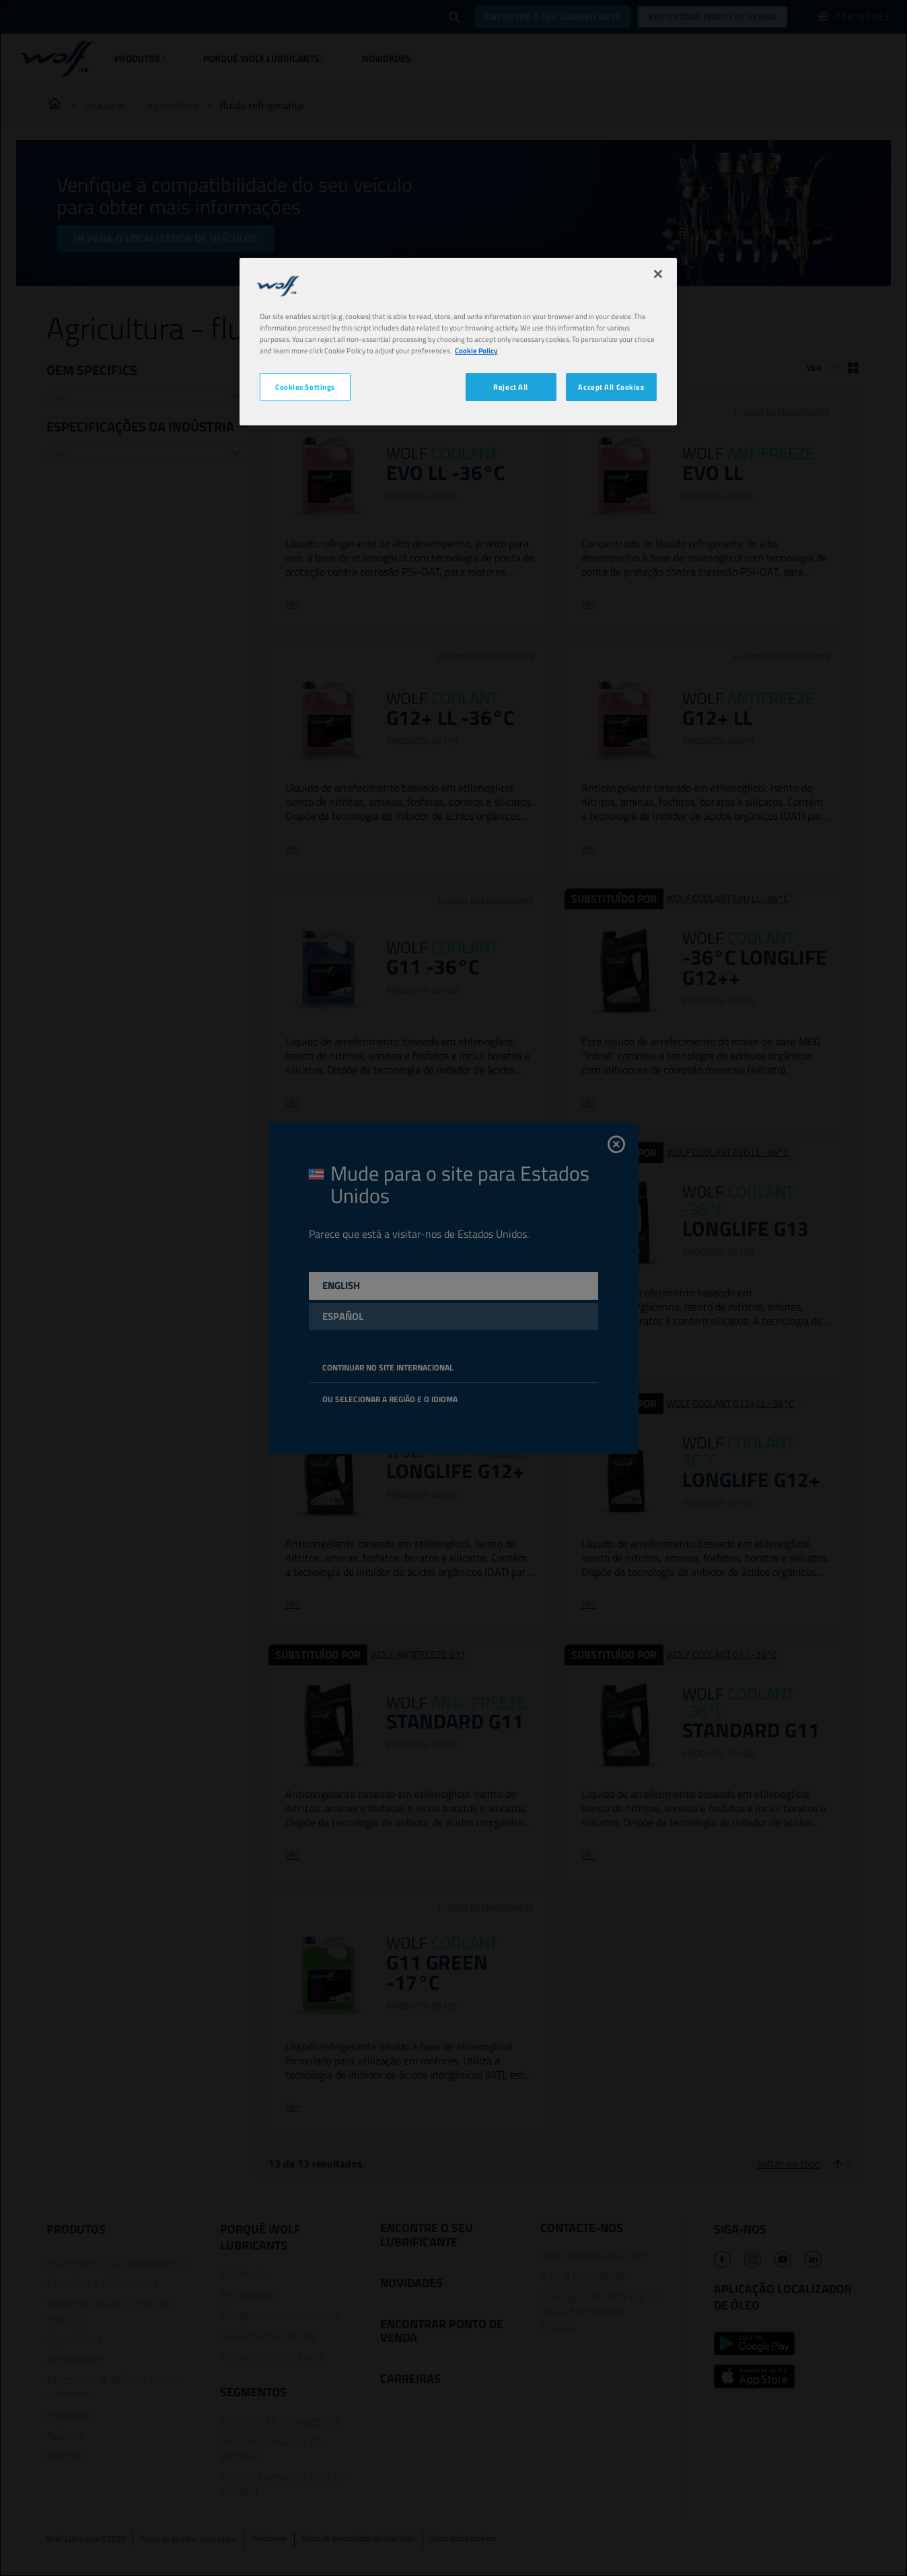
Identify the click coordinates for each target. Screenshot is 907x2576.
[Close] (658, 274)
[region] (458, 341)
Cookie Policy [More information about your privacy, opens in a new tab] (476, 350)
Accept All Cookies (611, 386)
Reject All (510, 386)
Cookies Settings (305, 386)
